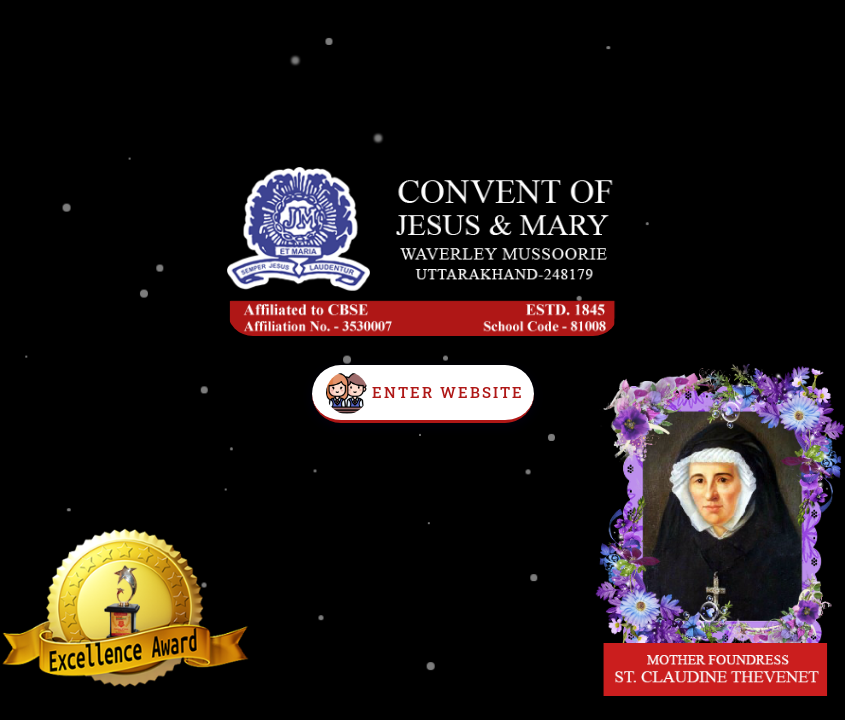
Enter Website (448, 392)
